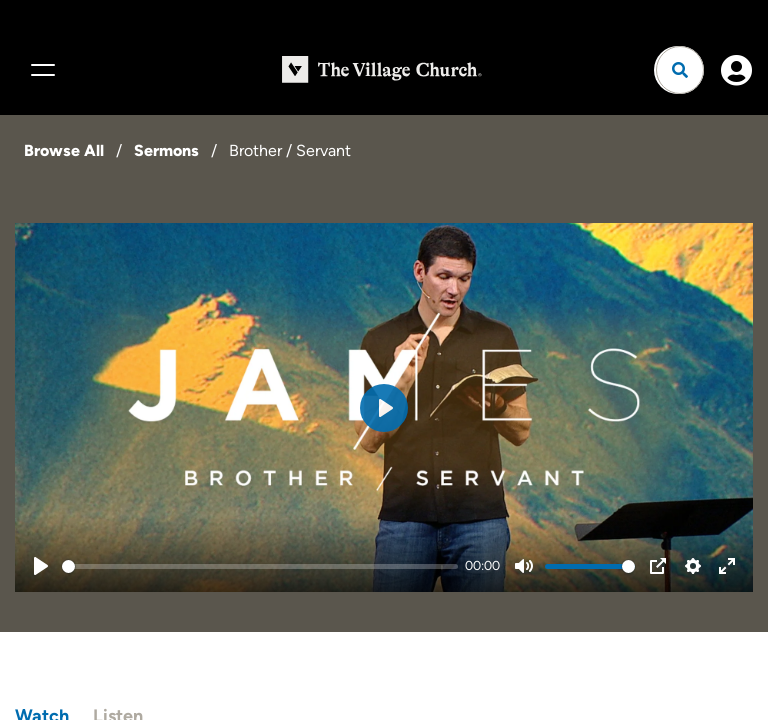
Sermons (166, 150)
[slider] (260, 566)
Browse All (64, 150)
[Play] (41, 566)
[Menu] (40, 70)
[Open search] (680, 70)
